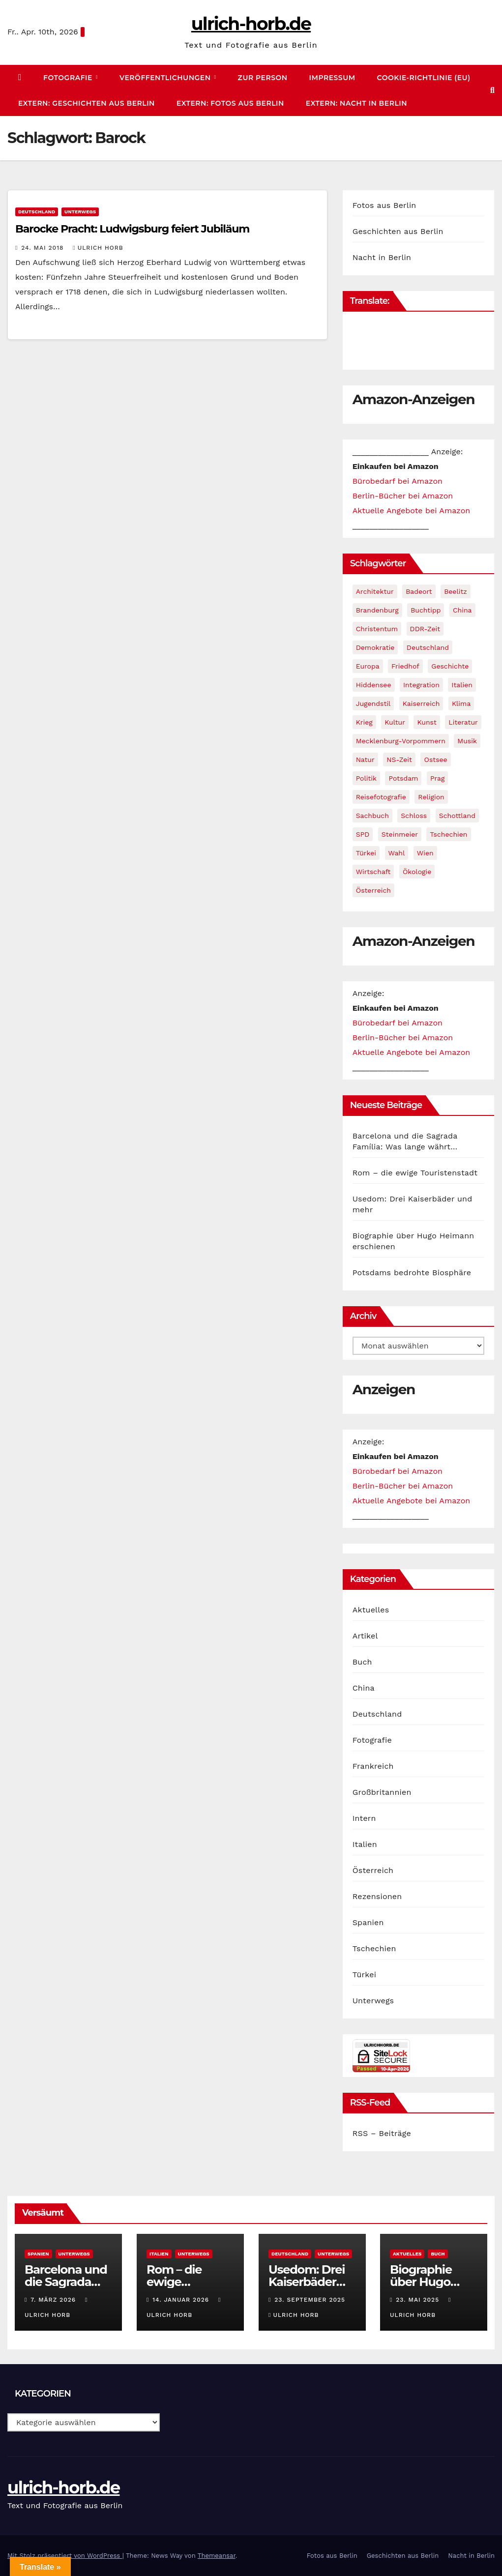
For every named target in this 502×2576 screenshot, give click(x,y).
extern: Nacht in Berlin (356, 103)
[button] (492, 90)
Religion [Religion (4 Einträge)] (431, 797)
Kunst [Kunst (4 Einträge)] (426, 722)
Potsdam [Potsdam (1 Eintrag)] (403, 778)
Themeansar (217, 2555)
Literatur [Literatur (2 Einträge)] (462, 722)
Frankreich (373, 1766)
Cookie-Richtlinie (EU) (424, 77)
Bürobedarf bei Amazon (398, 481)
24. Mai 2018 (43, 247)
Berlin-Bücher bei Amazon (403, 495)
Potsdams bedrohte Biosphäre (412, 1272)
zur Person (263, 77)
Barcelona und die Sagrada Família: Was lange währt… (66, 2287)
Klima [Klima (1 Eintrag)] (461, 703)
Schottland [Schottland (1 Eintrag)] (457, 816)
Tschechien (374, 1948)
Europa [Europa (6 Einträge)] (368, 666)
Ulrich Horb (98, 247)
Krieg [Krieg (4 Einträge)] (364, 722)
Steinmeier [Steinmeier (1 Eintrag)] (400, 834)
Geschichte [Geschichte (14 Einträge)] (450, 666)
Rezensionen (377, 1896)
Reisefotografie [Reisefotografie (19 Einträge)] (381, 797)
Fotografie (68, 77)
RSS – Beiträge (382, 2133)
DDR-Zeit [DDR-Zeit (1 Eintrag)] (425, 629)
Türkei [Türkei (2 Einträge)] (366, 853)
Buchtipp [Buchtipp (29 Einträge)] (426, 610)
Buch (362, 1662)
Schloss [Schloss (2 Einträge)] (414, 816)
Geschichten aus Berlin (398, 231)
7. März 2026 (54, 2299)
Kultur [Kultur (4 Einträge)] (394, 722)
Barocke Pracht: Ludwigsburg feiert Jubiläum (132, 228)
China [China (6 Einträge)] (462, 610)
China (364, 1688)
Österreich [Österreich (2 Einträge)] (373, 890)
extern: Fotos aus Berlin (230, 103)
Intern (364, 1818)
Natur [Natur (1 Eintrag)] (365, 759)
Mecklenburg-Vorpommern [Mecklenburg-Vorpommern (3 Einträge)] (400, 741)
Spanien (368, 1922)
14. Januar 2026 (181, 2299)
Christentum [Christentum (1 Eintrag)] (377, 629)
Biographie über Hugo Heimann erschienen (421, 2287)
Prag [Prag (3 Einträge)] (437, 778)
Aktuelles (371, 1609)
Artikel (365, 1635)
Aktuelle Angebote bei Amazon (412, 510)
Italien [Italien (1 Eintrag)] (461, 685)
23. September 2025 (309, 2299)
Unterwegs (80, 211)
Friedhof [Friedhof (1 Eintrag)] (405, 666)
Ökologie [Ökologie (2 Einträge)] (417, 872)
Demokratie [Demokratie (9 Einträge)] (375, 647)
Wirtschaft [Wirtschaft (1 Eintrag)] (373, 872)
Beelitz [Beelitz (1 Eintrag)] (455, 591)
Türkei (365, 1974)
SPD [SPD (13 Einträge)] (363, 834)
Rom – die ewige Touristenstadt (415, 1172)
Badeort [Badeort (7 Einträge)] (419, 591)
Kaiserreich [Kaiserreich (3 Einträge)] (421, 703)
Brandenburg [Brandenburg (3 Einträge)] (377, 610)
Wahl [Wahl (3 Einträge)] (396, 853)
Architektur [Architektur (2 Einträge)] (375, 591)
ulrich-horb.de (251, 23)
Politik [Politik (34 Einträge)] (366, 778)
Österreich (373, 1870)
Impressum (332, 77)
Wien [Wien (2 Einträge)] (425, 853)
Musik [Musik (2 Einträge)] (467, 741)
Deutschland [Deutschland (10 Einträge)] (428, 647)
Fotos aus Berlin (384, 205)
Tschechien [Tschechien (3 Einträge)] (448, 834)
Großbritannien (382, 1792)
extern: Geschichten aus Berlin (86, 103)
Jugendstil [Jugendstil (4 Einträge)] (373, 703)
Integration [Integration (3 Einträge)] (421, 685)
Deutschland (36, 211)
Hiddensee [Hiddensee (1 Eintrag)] (373, 685)
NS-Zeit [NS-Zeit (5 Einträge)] (399, 759)
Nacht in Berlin (382, 257)
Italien (365, 1844)
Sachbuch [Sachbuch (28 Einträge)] (372, 816)
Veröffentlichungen (166, 77)
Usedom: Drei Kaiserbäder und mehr (306, 2281)
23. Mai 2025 (419, 2299)
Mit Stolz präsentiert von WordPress (64, 2555)
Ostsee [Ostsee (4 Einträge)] (435, 759)
